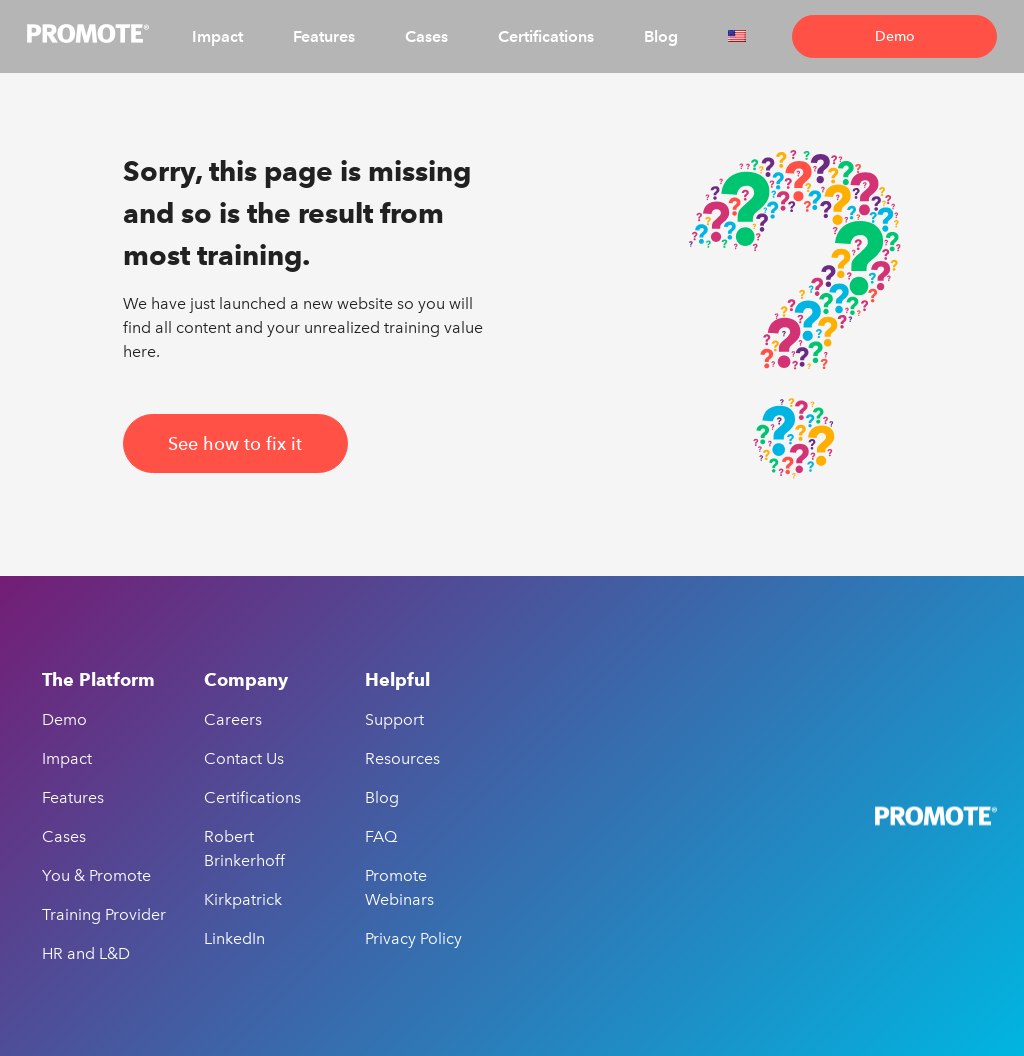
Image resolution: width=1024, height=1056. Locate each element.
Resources (402, 758)
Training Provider (104, 914)
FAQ (381, 836)
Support (394, 719)
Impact (217, 36)
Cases (426, 36)
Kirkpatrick (243, 899)
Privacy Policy (413, 938)
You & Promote (96, 875)
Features (324, 36)
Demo (895, 36)
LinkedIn (234, 938)
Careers (233, 719)
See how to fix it (235, 443)
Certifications (546, 36)
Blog (661, 36)
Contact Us (244, 758)
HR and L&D (86, 953)
